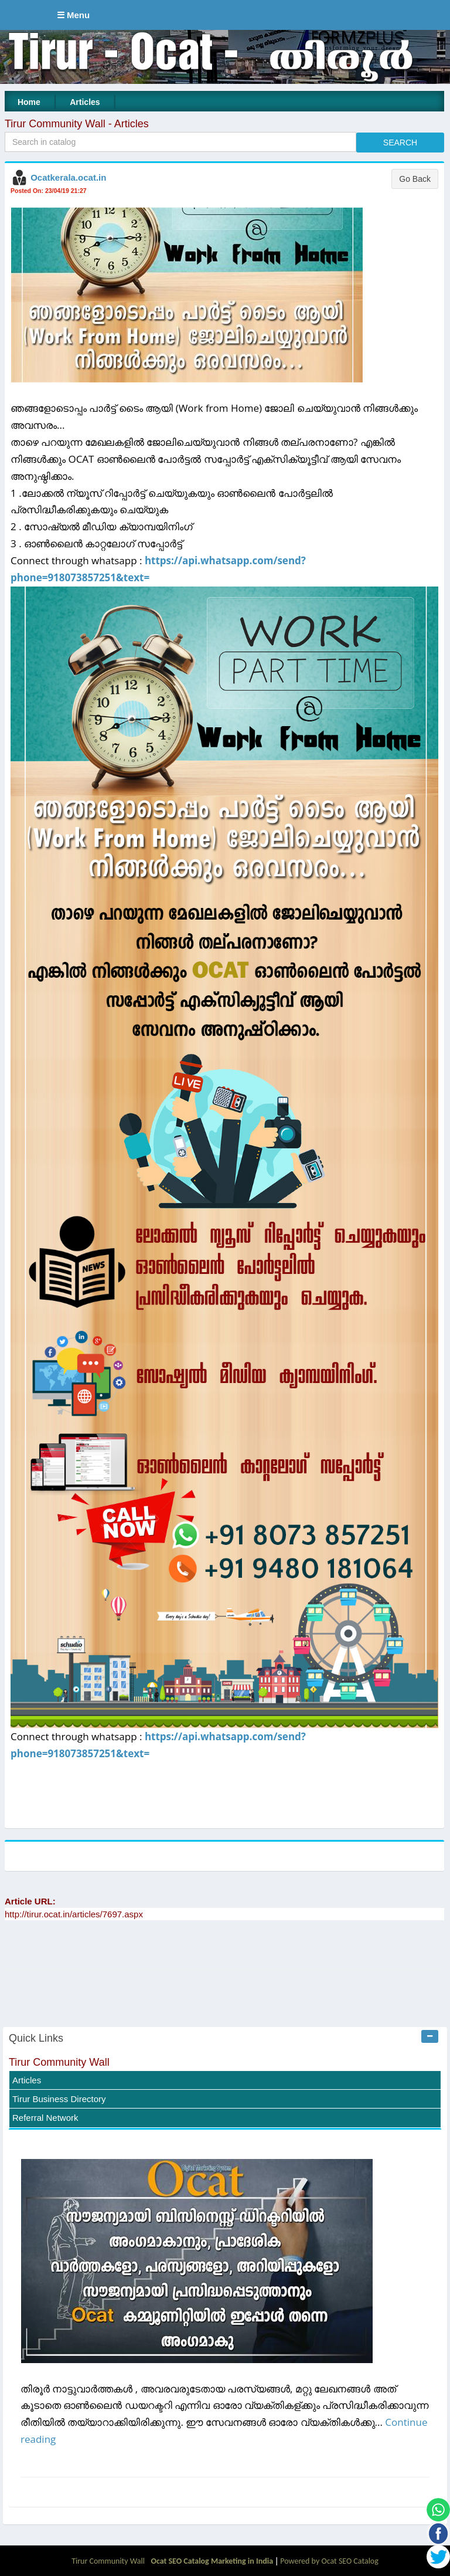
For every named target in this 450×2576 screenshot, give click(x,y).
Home (29, 102)
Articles (85, 102)
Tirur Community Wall (59, 2062)
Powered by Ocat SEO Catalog (329, 2561)
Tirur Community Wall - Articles (77, 124)
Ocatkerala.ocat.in (68, 177)
